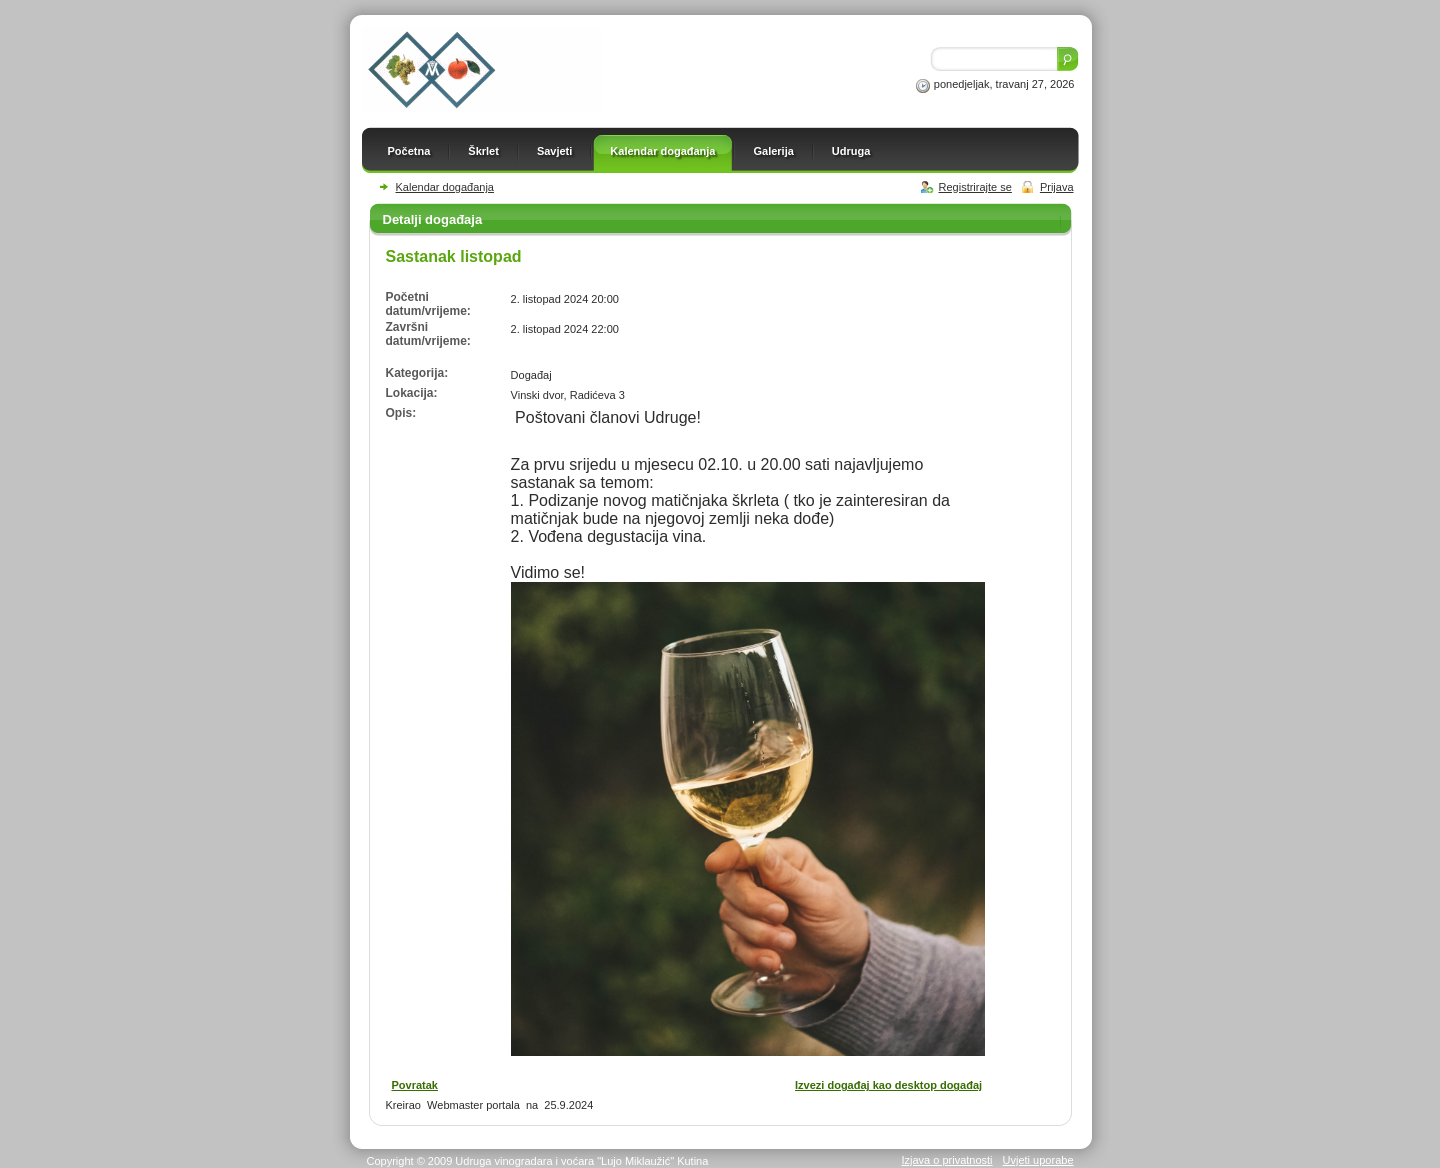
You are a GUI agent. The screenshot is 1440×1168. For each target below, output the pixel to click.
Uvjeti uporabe (1038, 1160)
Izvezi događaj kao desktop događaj (888, 1085)
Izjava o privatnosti (946, 1160)
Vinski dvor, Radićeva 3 (568, 395)
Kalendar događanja (445, 187)
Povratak (415, 1085)
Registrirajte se (975, 187)
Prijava (1057, 187)
